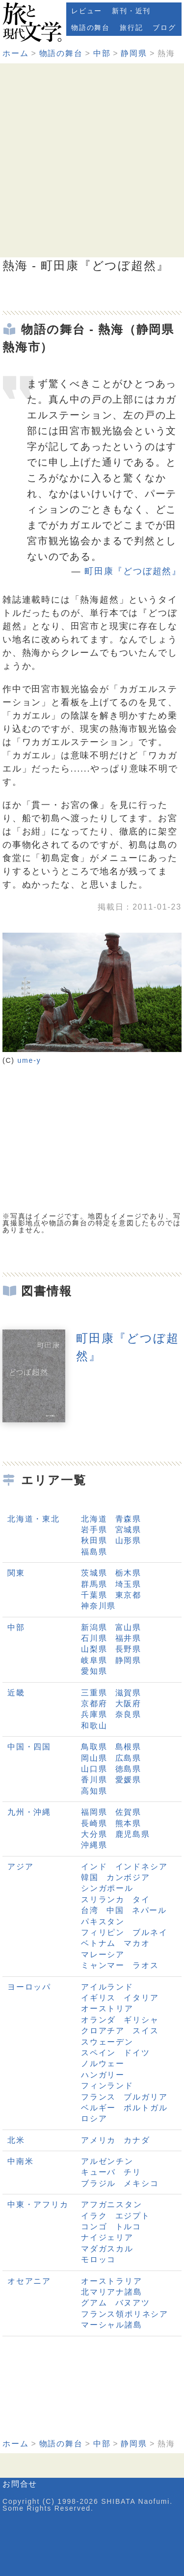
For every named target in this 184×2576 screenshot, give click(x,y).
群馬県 (94, 1584)
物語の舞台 (90, 27)
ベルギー (98, 2108)
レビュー (86, 11)
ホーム (15, 53)
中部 (102, 53)
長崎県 (94, 1823)
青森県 (128, 1519)
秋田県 (94, 1540)
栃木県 (128, 1573)
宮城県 (128, 1529)
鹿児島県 (132, 1834)
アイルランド (107, 1987)
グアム (94, 2303)
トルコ (128, 2226)
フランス (98, 2097)
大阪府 (128, 1703)
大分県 (94, 1834)
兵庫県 (94, 1714)
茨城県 (94, 1573)
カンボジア (128, 1877)
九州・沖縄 (29, 1812)
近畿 (16, 1693)
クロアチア (103, 2030)
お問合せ (19, 2484)
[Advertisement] (92, 160)
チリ (132, 2172)
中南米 (20, 2161)
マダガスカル (107, 2248)
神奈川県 (98, 1606)
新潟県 (94, 1627)
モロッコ (98, 2259)
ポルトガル (145, 2108)
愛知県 (94, 1671)
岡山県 (94, 1758)
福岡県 (94, 1812)
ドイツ (137, 2053)
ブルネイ (149, 1932)
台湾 (90, 1910)
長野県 (128, 1649)
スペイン (98, 2053)
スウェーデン (107, 2042)
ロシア (94, 2118)
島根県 (128, 1747)
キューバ (98, 2172)
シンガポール (107, 1888)
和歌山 (94, 1725)
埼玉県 (128, 1584)
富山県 (128, 1627)
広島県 (128, 1758)
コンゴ (94, 2226)
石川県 (94, 1638)
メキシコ (141, 2183)
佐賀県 (128, 1812)
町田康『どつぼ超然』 (133, 571)
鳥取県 (94, 1747)
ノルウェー (103, 2063)
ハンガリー (103, 2075)
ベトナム (98, 1943)
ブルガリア (145, 2097)
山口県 (94, 1769)
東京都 (128, 1595)
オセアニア (29, 2281)
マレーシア (103, 1954)
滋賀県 (128, 1693)
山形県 (128, 1540)
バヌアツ (132, 2303)
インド (94, 1866)
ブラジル (98, 2183)
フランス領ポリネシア (124, 2314)
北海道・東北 (33, 1519)
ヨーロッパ (29, 1987)
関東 (16, 1573)
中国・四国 (29, 1747)
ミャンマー (103, 1965)
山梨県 (94, 1649)
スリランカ (103, 1899)
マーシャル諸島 (111, 2325)
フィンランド (107, 2085)
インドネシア (141, 1866)
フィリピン (103, 1932)
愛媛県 (128, 1779)
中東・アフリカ (38, 2204)
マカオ (137, 1943)
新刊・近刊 (131, 11)
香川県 (94, 1779)
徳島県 (128, 1769)
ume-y (29, 1060)
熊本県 (128, 1823)
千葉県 (94, 1595)
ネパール (149, 1910)
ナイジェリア (107, 2237)
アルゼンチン (107, 2161)
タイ (141, 1899)
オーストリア (107, 2008)
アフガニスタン (111, 2204)
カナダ (137, 2140)
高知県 (94, 1791)
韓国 (90, 1877)
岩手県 (94, 1529)
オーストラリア (111, 2281)
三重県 (94, 1693)
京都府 (94, 1703)
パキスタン (103, 1921)
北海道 (94, 1519)
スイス (145, 2030)
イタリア (141, 1998)
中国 (115, 1910)
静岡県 (134, 53)
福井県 (128, 1638)
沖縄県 (94, 1845)
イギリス (98, 1998)
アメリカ (98, 2140)
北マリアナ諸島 (111, 2292)
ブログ (164, 27)
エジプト (132, 2216)
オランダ (98, 2020)
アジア (20, 1866)
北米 (16, 2140)
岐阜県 (94, 1660)
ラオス (145, 1965)
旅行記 (131, 27)
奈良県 (128, 1714)
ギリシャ (141, 2020)
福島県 (94, 1552)
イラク (94, 2216)
